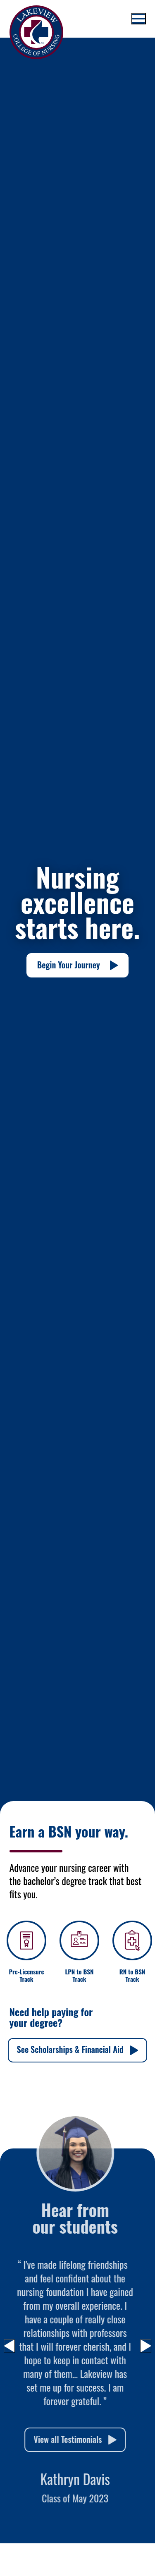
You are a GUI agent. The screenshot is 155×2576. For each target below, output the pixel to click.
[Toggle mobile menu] (138, 18)
